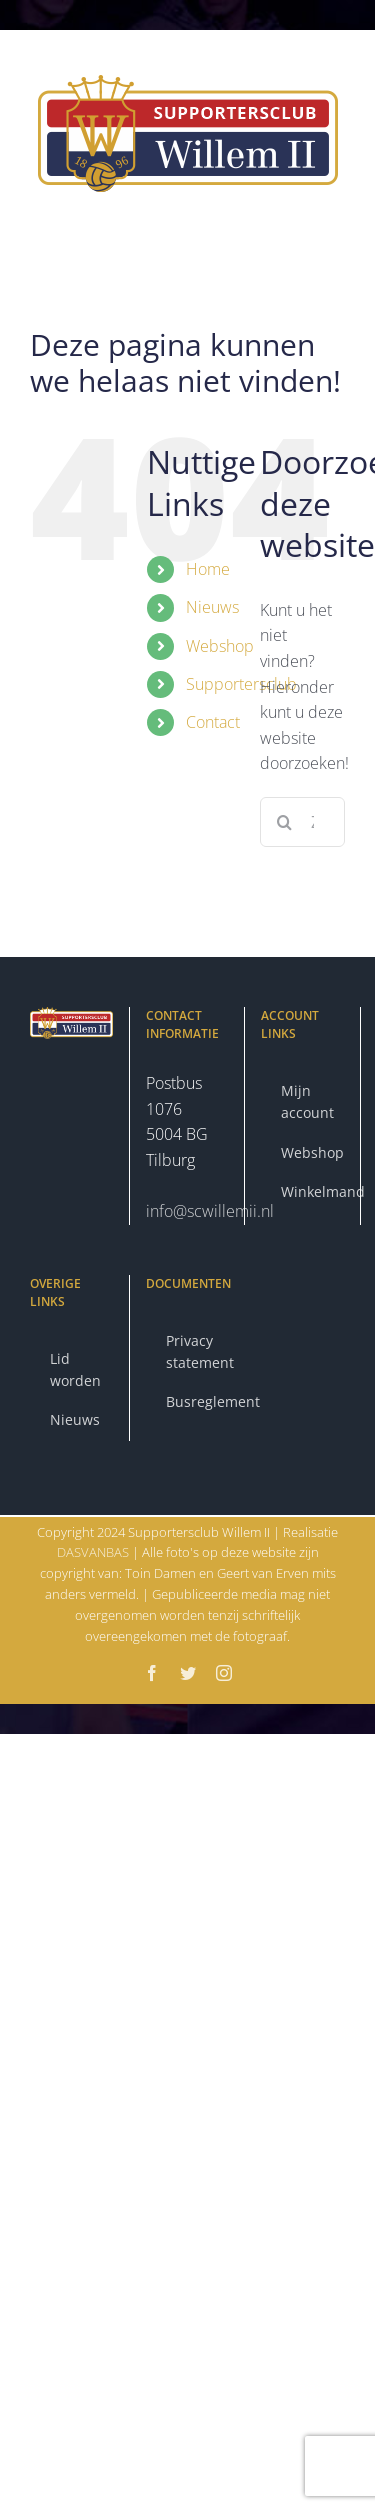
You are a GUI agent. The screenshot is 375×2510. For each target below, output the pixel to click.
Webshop (220, 646)
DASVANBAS (94, 1552)
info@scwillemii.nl (210, 1211)
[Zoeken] (285, 822)
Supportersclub (241, 684)
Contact (213, 722)
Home (208, 569)
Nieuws (212, 607)
